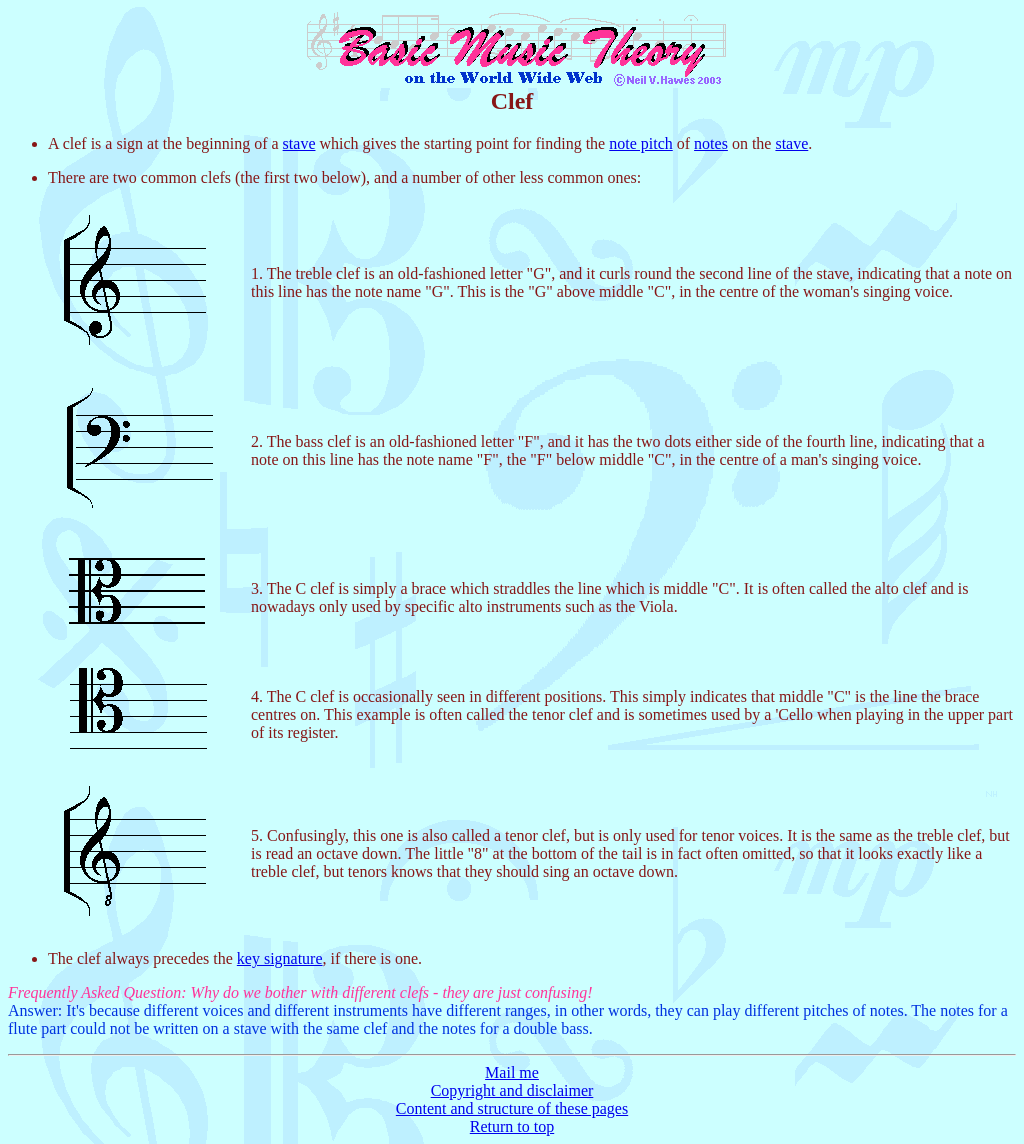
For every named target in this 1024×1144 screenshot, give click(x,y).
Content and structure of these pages (512, 1108)
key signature (280, 958)
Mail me (512, 1072)
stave (299, 143)
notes (711, 143)
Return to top (512, 1126)
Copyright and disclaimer (512, 1090)
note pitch (641, 143)
